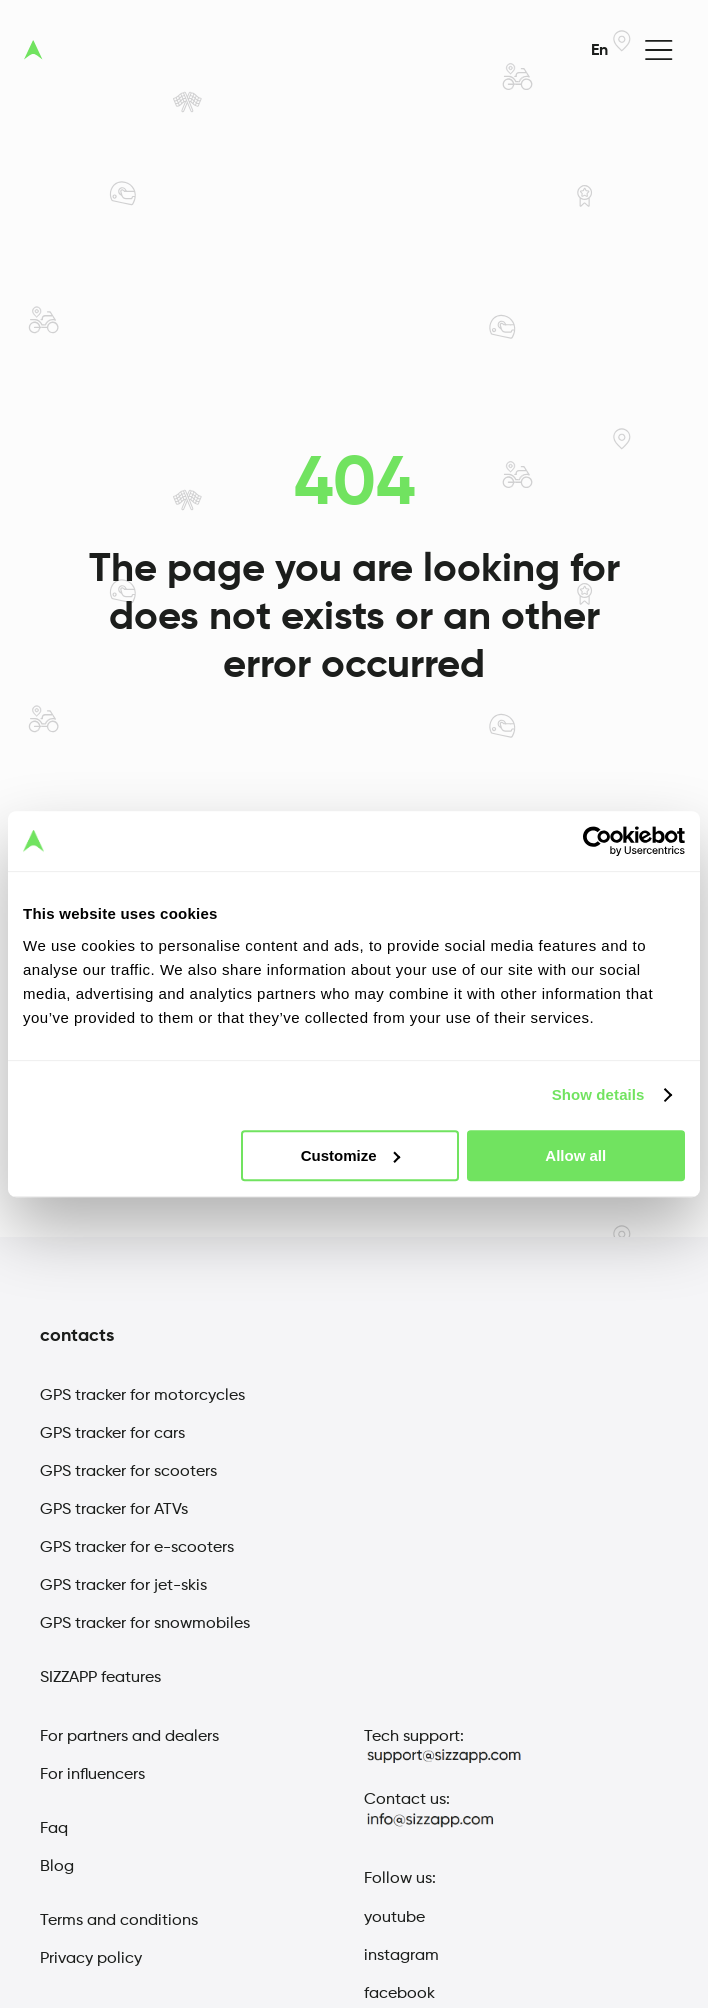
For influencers (92, 1775)
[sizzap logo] (33, 50)
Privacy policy (91, 1959)
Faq (54, 1829)
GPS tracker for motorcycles (142, 1396)
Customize (351, 1155)
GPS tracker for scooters (128, 1472)
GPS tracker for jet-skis (123, 1586)
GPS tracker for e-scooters (137, 1548)
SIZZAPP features (100, 1678)
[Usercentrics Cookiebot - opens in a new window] (597, 841)
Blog (57, 1867)
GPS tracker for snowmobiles (145, 1624)
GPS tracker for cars (112, 1434)
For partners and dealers (129, 1737)
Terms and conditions (119, 1921)
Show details (598, 1094)
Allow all (575, 1155)
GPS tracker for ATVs (114, 1510)
